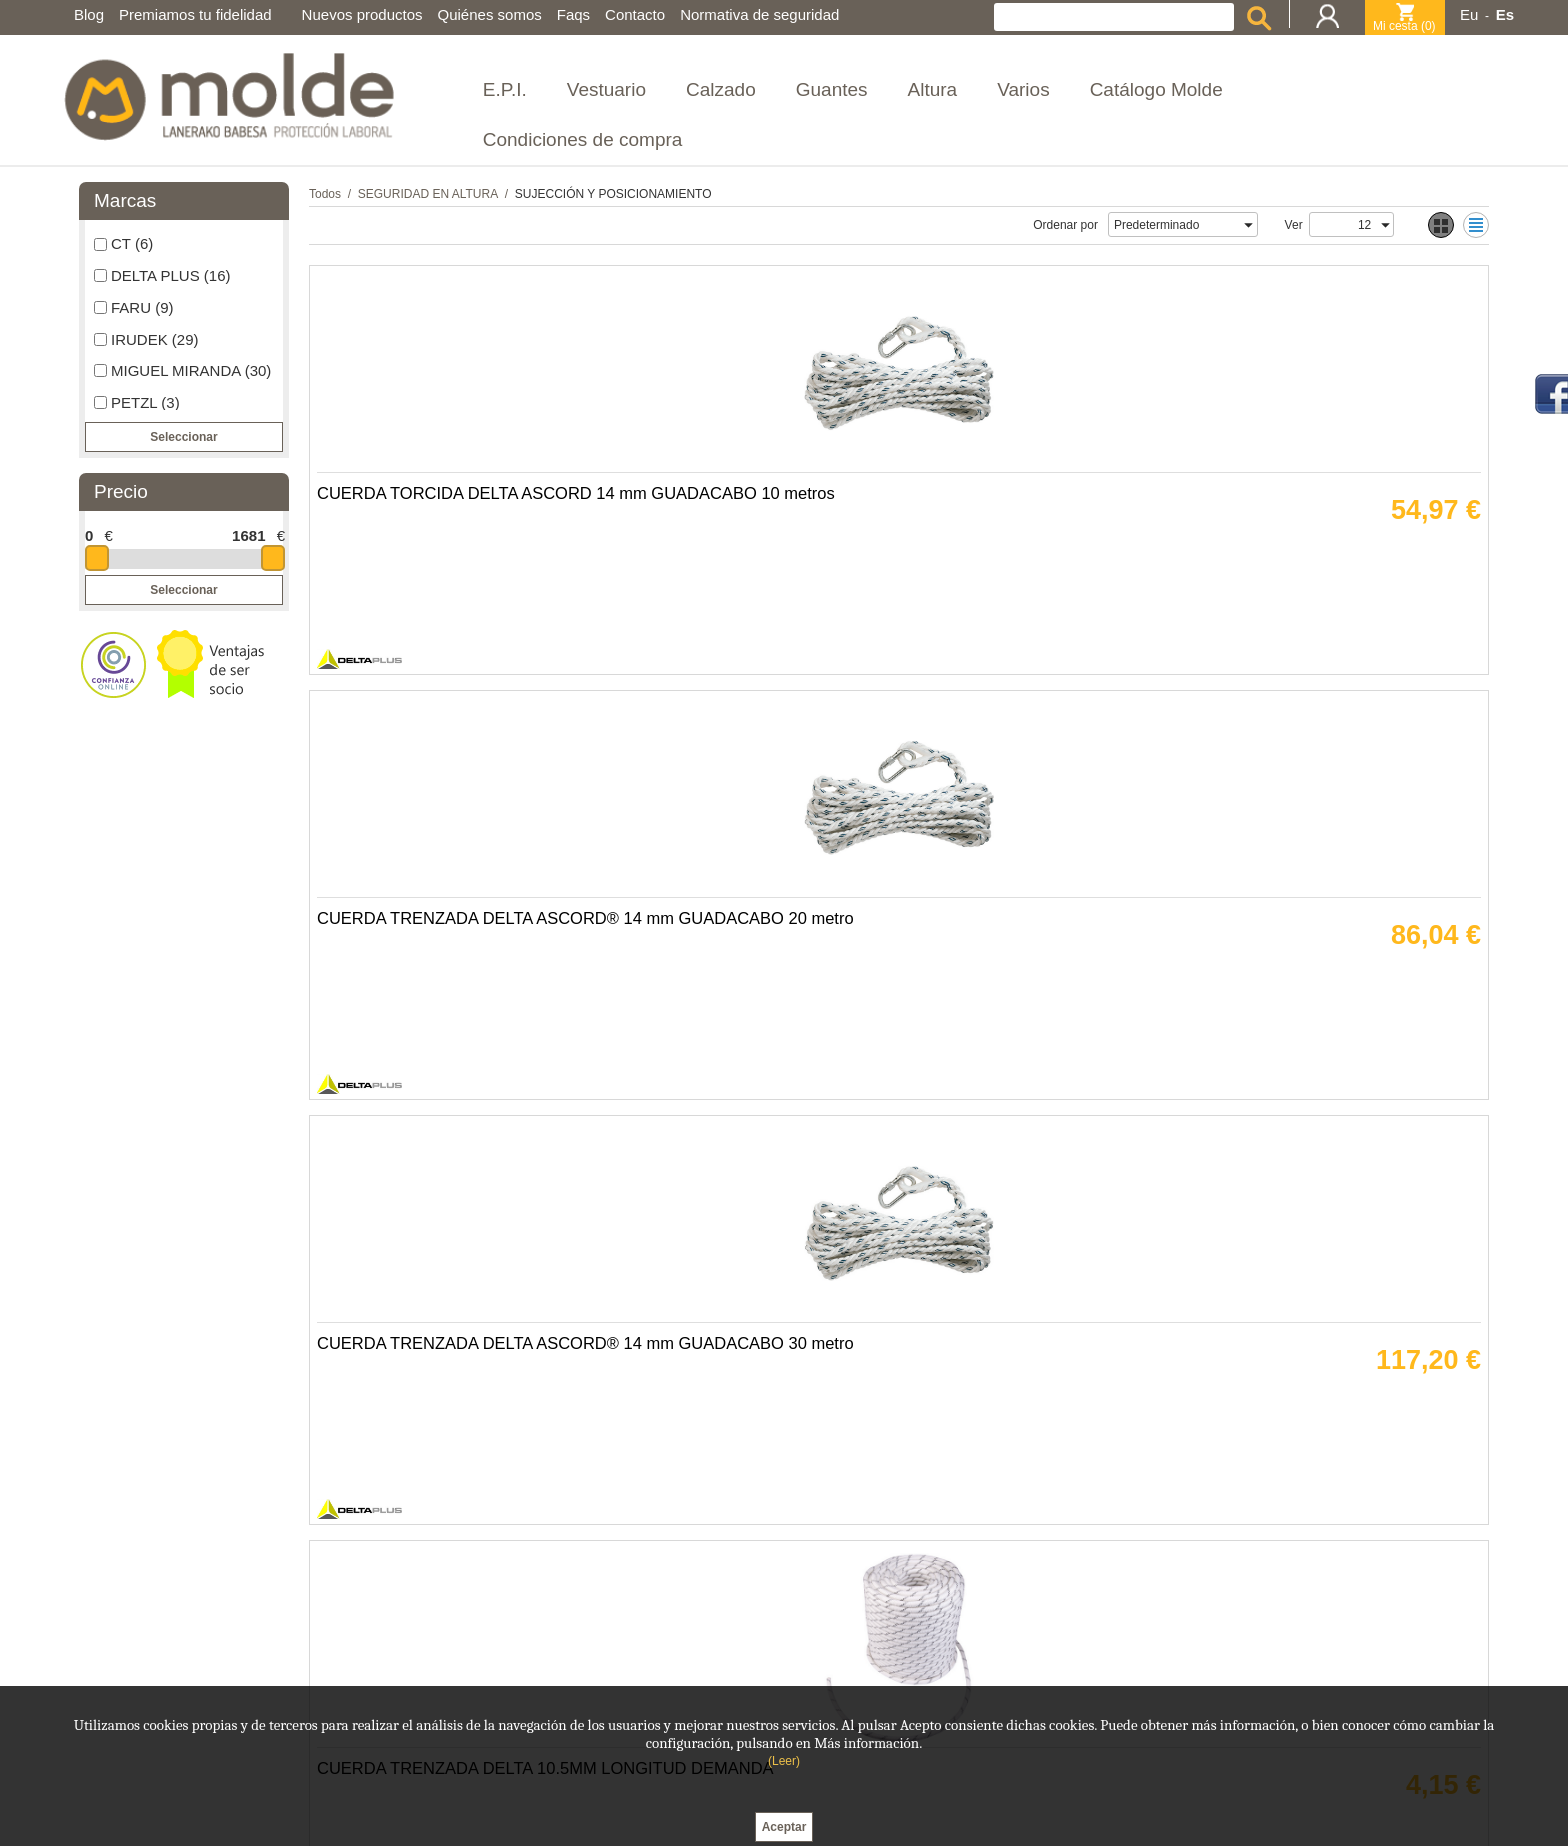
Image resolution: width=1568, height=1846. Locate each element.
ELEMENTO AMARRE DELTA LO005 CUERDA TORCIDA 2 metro (720, 1418)
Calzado (721, 89)
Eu (1469, 14)
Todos (325, 194)
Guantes (832, 89)
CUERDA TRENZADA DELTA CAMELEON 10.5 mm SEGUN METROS (437, 998)
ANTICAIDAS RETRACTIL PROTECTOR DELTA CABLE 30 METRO (1303, 998)
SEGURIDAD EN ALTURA (428, 194)
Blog (89, 14)
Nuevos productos (362, 14)
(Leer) (784, 1761)
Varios (1023, 89)
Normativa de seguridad (759, 14)
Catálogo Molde (1156, 89)
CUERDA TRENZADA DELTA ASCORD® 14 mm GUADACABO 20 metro (735, 578)
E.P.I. (505, 89)
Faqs (573, 14)
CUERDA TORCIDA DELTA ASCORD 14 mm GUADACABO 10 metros (443, 578)
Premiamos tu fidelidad (195, 14)
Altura (933, 89)
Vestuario (606, 89)
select (1248, 225)
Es (1505, 14)
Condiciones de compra (583, 139)
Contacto (635, 14)
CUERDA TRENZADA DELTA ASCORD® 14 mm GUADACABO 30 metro (1021, 578)
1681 (248, 535)
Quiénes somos (490, 14)
